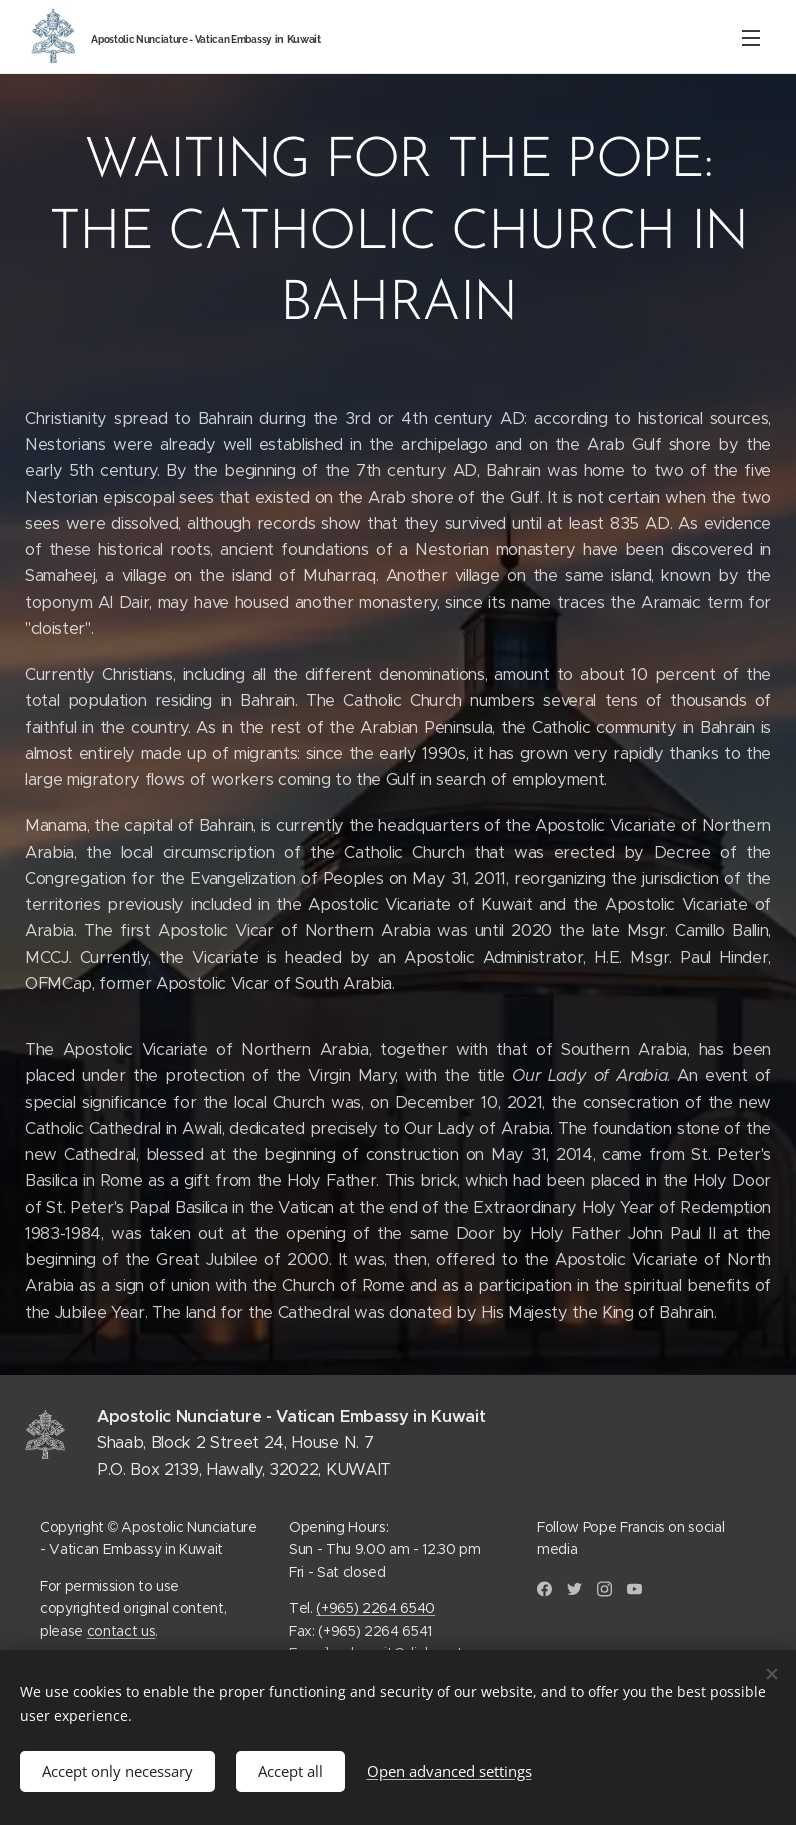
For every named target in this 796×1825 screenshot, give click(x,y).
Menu (751, 38)
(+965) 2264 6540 (375, 1608)
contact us (121, 1630)
